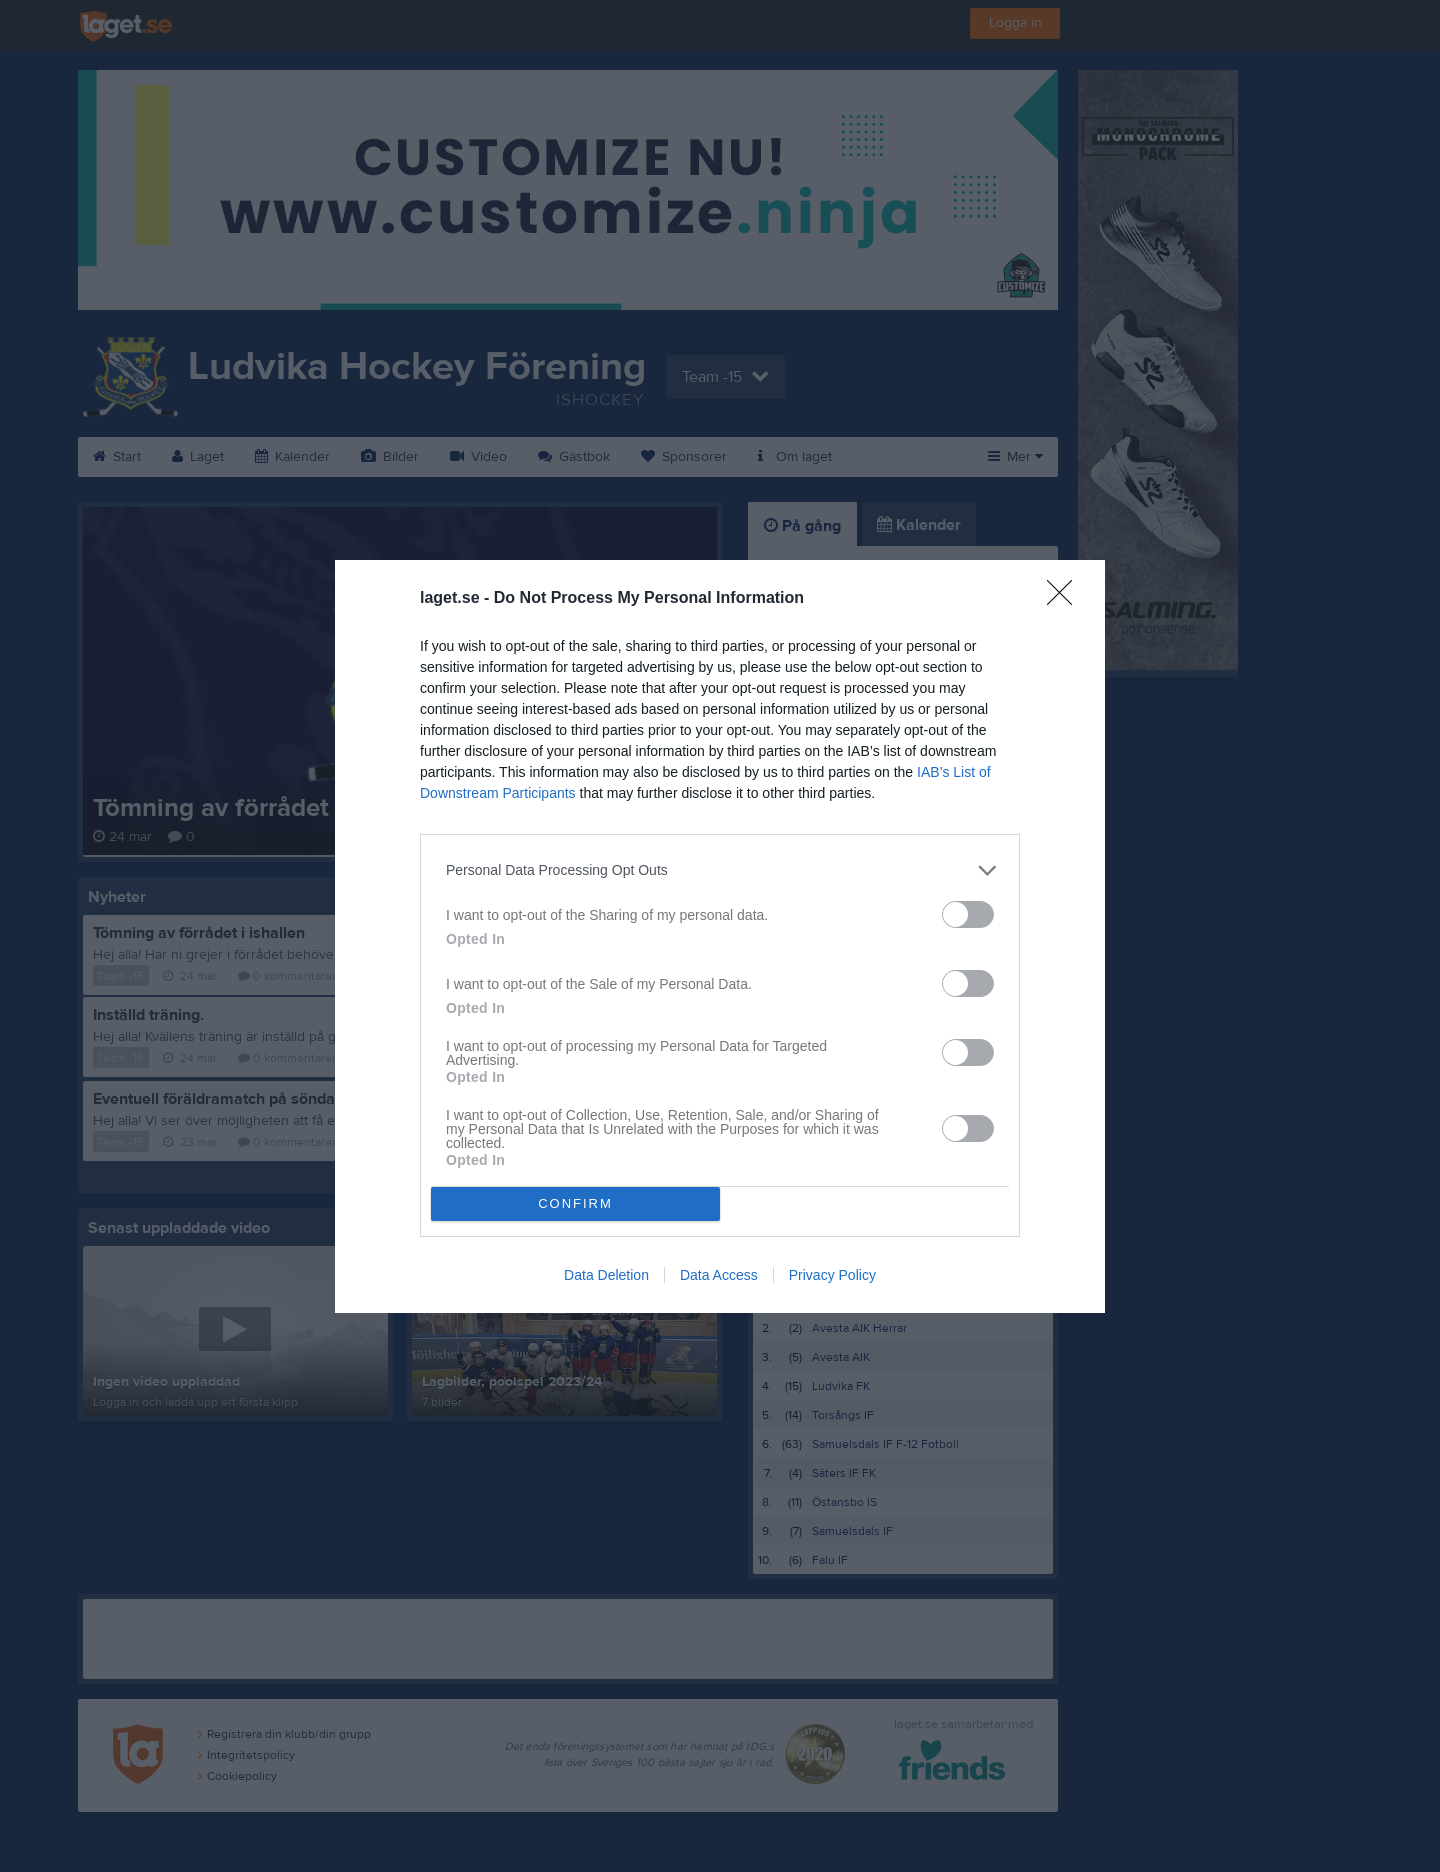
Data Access (719, 1275)
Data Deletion (606, 1275)
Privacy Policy (832, 1275)
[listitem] (720, 870)
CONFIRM (575, 1203)
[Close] (1066, 599)
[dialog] (720, 936)
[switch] (968, 914)
